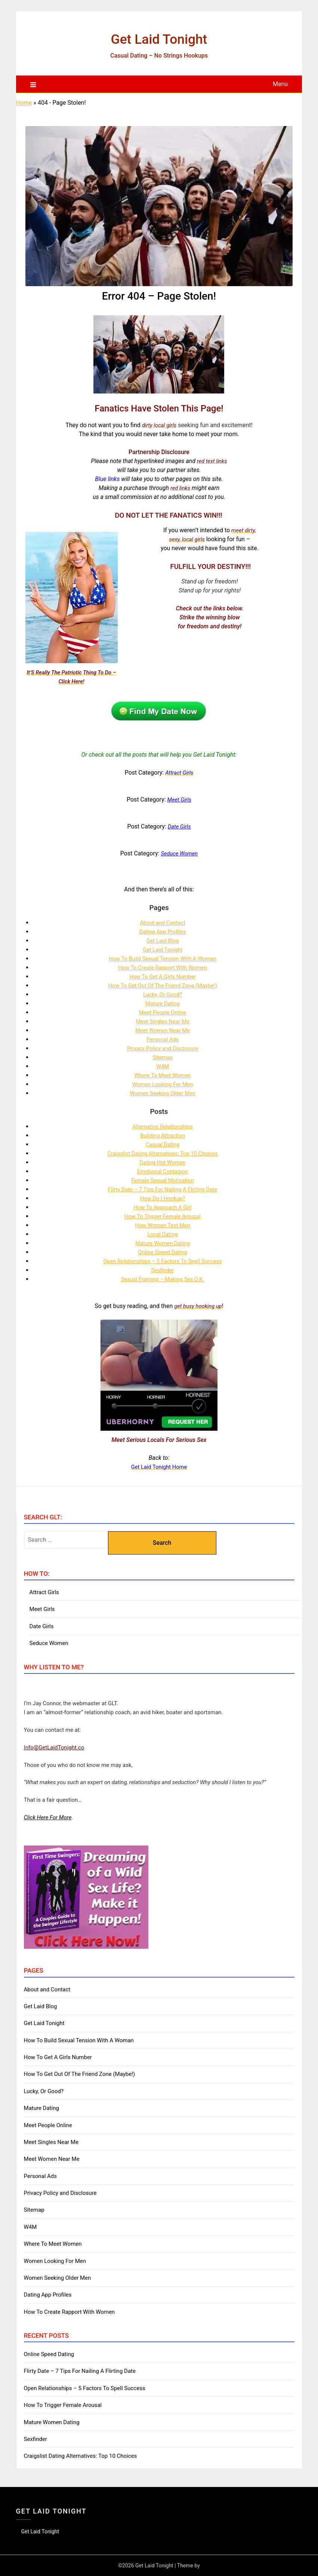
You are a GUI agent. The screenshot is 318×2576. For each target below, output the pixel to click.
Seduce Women (49, 1643)
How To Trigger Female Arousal (162, 1216)
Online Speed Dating (162, 1252)
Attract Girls (44, 1592)
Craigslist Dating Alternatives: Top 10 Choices (162, 1153)
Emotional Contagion (163, 1171)
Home (24, 102)
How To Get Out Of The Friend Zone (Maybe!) (162, 985)
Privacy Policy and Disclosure (162, 1048)
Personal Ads (162, 1039)
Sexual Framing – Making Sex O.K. (162, 1279)
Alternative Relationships (162, 1126)
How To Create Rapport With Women (162, 967)
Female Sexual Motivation (162, 1180)
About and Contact (163, 922)
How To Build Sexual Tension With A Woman (162, 958)
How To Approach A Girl (162, 1207)
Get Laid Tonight (158, 37)
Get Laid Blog (162, 940)
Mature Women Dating (162, 1243)
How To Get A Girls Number (162, 976)
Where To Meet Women (162, 1075)
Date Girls (42, 1626)
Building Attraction (162, 1135)
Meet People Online (162, 1012)
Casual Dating (162, 1144)
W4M (163, 1066)
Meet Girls (42, 1609)
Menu (280, 84)
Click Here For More (48, 1817)
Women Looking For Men (162, 1084)
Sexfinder (162, 1270)
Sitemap (163, 1057)
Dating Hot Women (163, 1162)
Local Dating (162, 1234)
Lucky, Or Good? (162, 994)
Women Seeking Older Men (162, 1093)
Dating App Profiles (162, 931)
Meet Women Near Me (162, 1030)
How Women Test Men (163, 1225)
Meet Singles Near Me (162, 1021)
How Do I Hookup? (162, 1198)
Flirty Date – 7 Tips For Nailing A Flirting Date (162, 1189)
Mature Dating (163, 1003)
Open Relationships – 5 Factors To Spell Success (163, 1261)
